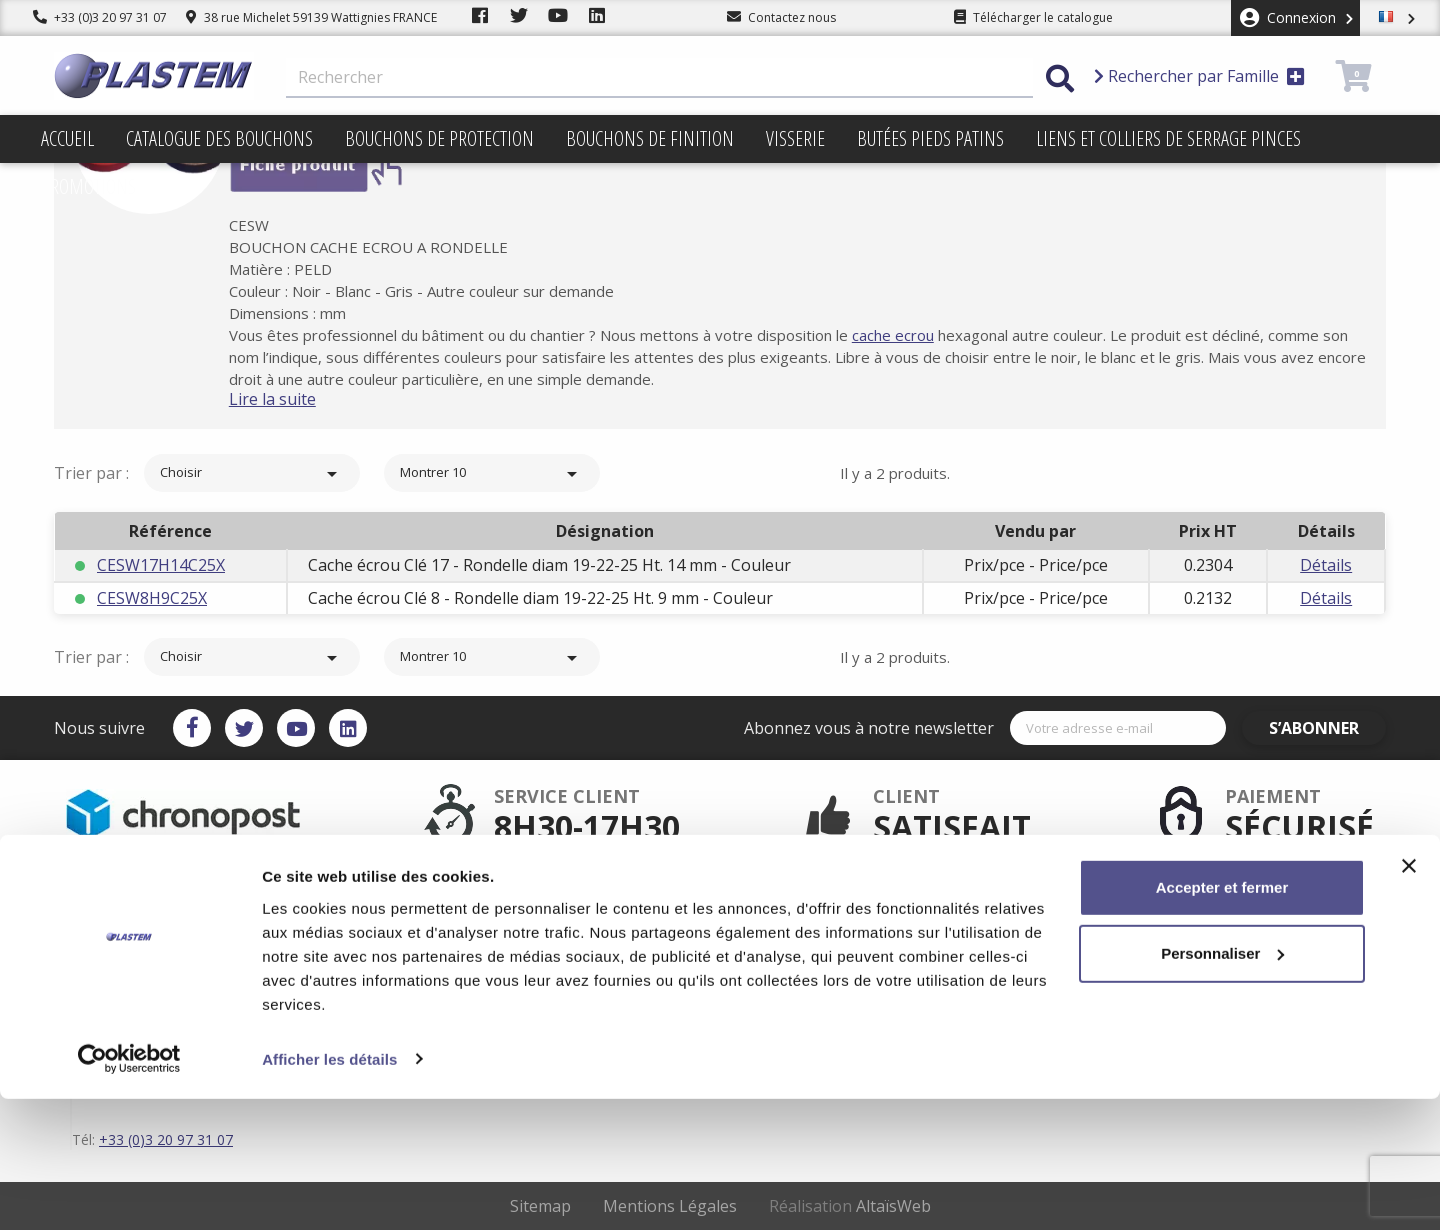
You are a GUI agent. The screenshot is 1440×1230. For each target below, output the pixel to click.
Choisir (252, 474)
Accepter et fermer (1222, 1019)
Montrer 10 (492, 474)
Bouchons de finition (650, 138)
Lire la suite (299, 399)
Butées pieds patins (930, 138)
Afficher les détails (329, 1190)
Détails (1326, 565)
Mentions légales (801, 918)
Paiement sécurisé (595, 918)
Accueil (67, 138)
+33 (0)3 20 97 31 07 (100, 17)
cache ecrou (920, 335)
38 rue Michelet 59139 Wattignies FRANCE (311, 17)
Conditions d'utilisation (819, 934)
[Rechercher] (659, 78)
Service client (580, 902)
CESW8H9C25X (152, 598)
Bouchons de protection (439, 138)
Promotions (88, 186)
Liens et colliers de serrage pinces (1168, 138)
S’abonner (1328, 728)
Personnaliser (1222, 1084)
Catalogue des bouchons (219, 138)
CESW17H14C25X (161, 565)
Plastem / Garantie (595, 934)
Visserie (795, 138)
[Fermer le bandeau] (1409, 998)
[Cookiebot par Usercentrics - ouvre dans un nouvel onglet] (129, 1191)
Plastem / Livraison (806, 902)
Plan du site (786, 950)
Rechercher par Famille (1199, 76)
